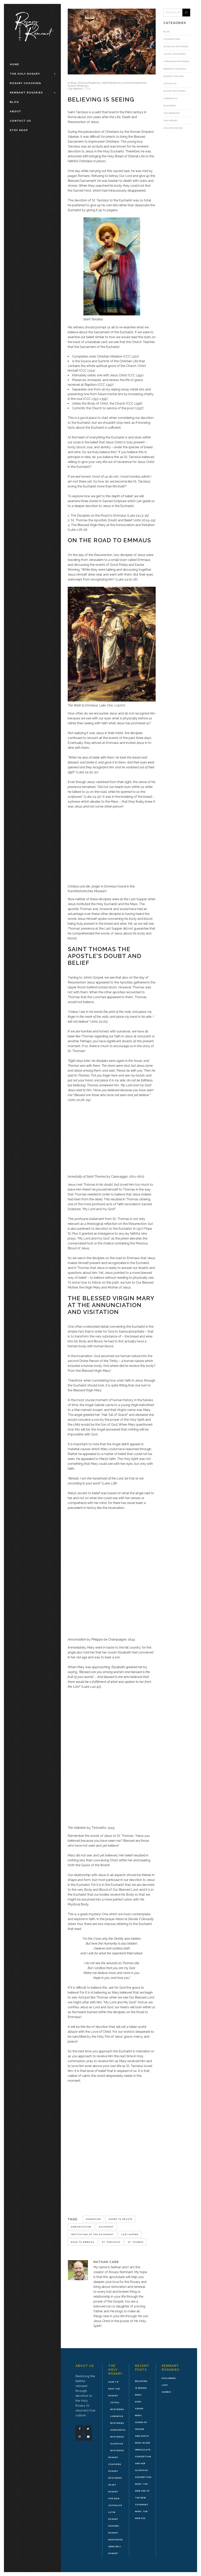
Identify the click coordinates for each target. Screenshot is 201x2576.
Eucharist (106, 2227)
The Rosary (171, 121)
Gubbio (166, 2392)
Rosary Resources (115, 2536)
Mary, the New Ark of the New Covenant (142, 2494)
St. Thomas (135, 2242)
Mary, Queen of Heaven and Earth (142, 2425)
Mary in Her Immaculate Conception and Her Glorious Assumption (143, 2460)
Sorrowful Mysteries (118, 2433)
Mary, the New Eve (141, 2514)
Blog (73, 82)
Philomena (169, 2378)
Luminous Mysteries (134, 82)
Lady (165, 2385)
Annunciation (81, 2227)
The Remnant (172, 113)
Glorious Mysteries (89, 82)
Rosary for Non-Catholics (115, 2498)
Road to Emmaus (82, 2242)
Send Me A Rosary (114, 2549)
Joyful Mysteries (111, 82)
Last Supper (129, 2234)
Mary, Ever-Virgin (139, 2402)
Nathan (77, 88)
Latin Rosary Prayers (113, 2519)
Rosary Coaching (114, 2460)
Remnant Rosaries (175, 69)
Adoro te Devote (120, 2219)
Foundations (172, 39)
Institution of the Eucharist (92, 2234)
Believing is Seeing (141, 2384)
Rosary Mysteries (78, 85)
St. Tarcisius (111, 2242)
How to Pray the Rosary (114, 2389)
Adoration (93, 2219)
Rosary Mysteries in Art (115, 2478)
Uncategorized (173, 128)
